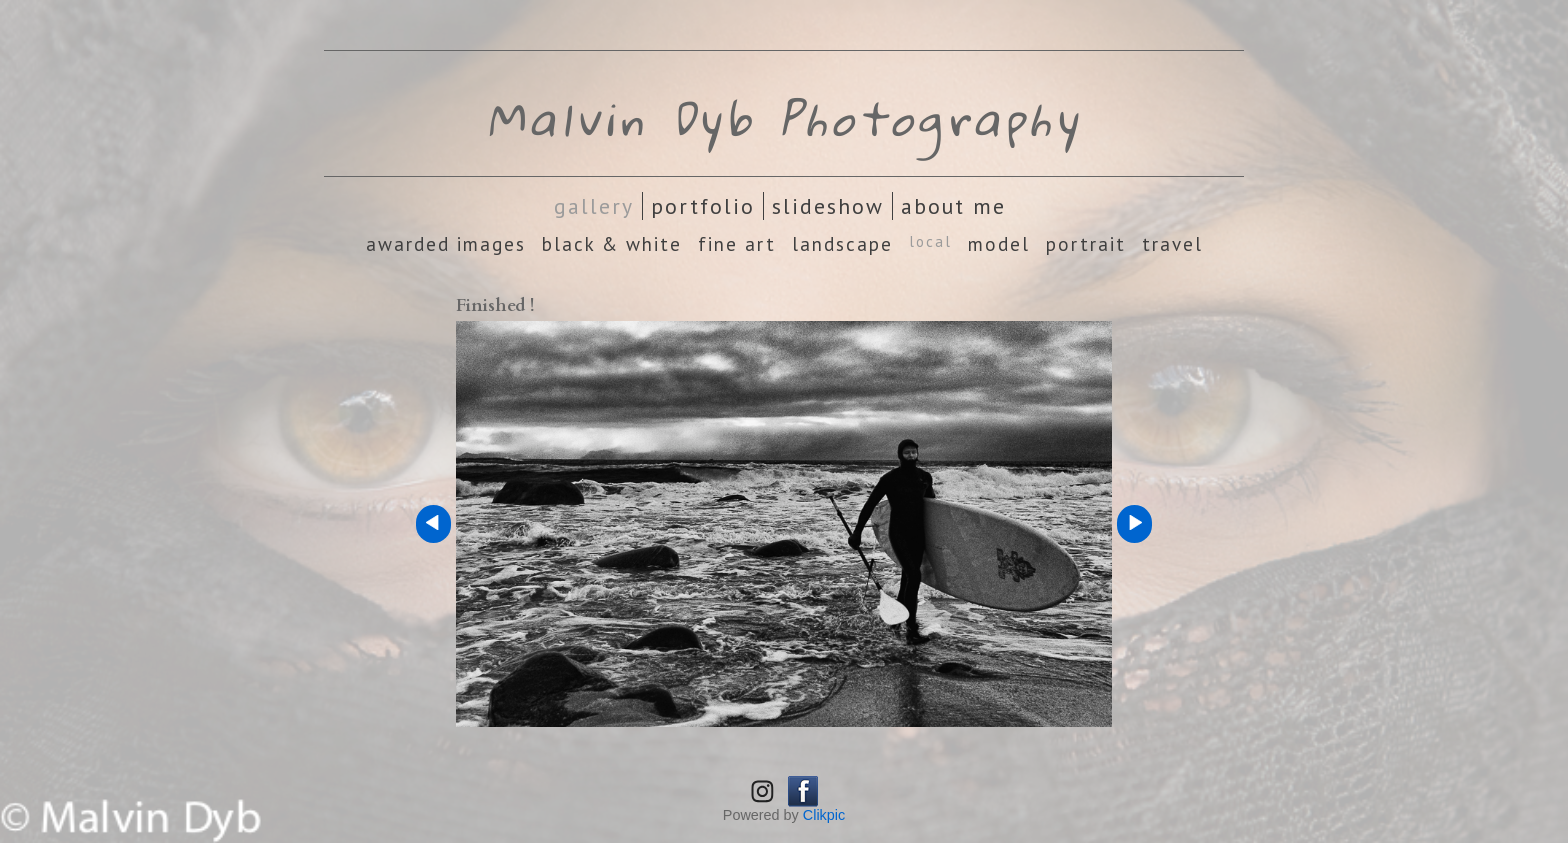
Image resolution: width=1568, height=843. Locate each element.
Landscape (842, 244)
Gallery (594, 206)
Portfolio (703, 206)
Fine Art (737, 244)
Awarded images (446, 244)
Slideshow (828, 206)
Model (999, 244)
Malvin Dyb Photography (784, 118)
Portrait (1086, 244)
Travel (1172, 244)
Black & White (612, 244)
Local (930, 241)
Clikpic (824, 815)
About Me (953, 206)
